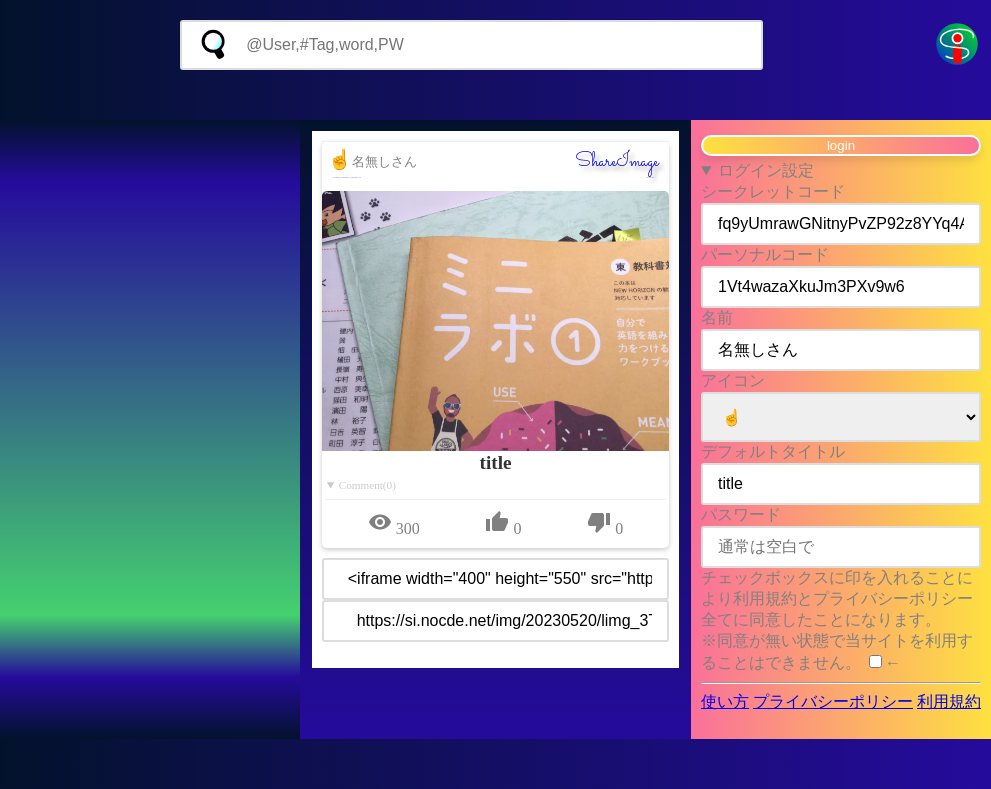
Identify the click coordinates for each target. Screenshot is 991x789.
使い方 (725, 701)
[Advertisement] (495, 95)
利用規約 (949, 701)
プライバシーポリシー (833, 701)
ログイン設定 (766, 170)
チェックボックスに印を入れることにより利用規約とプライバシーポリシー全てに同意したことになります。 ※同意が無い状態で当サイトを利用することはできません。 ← (837, 620)
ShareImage (617, 162)
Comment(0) (367, 485)
